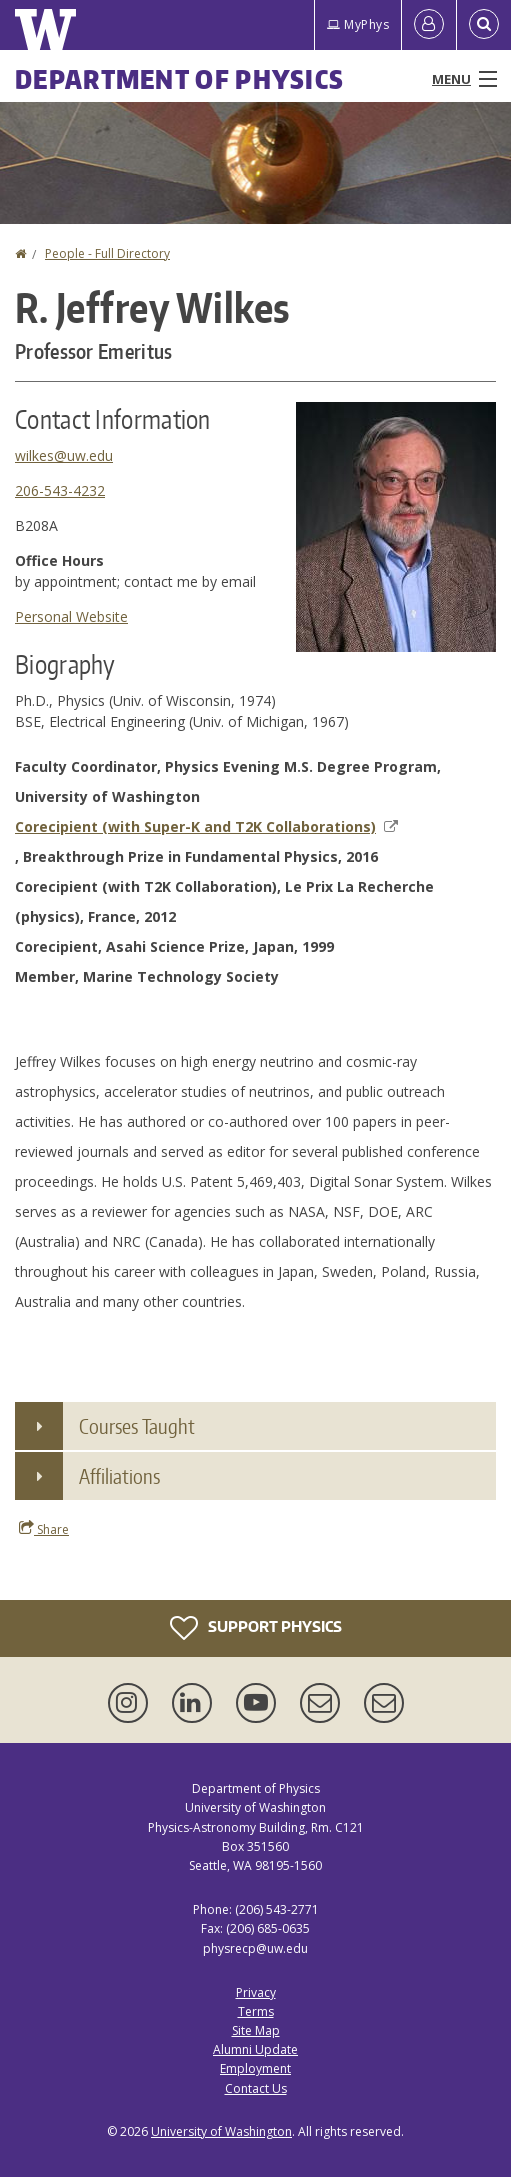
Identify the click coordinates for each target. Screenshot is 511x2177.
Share (44, 1529)
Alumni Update (255, 2049)
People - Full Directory (107, 253)
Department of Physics (179, 79)
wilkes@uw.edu (64, 455)
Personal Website (71, 616)
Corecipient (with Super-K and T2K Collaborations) (206, 826)
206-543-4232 (60, 490)
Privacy (256, 1992)
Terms (256, 2011)
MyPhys (358, 24)
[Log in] (429, 25)
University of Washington (221, 2131)
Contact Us (256, 2088)
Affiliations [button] (119, 1476)
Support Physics (256, 1628)
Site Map (256, 2030)
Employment (255, 2068)
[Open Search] (484, 25)
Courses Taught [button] (137, 1426)
